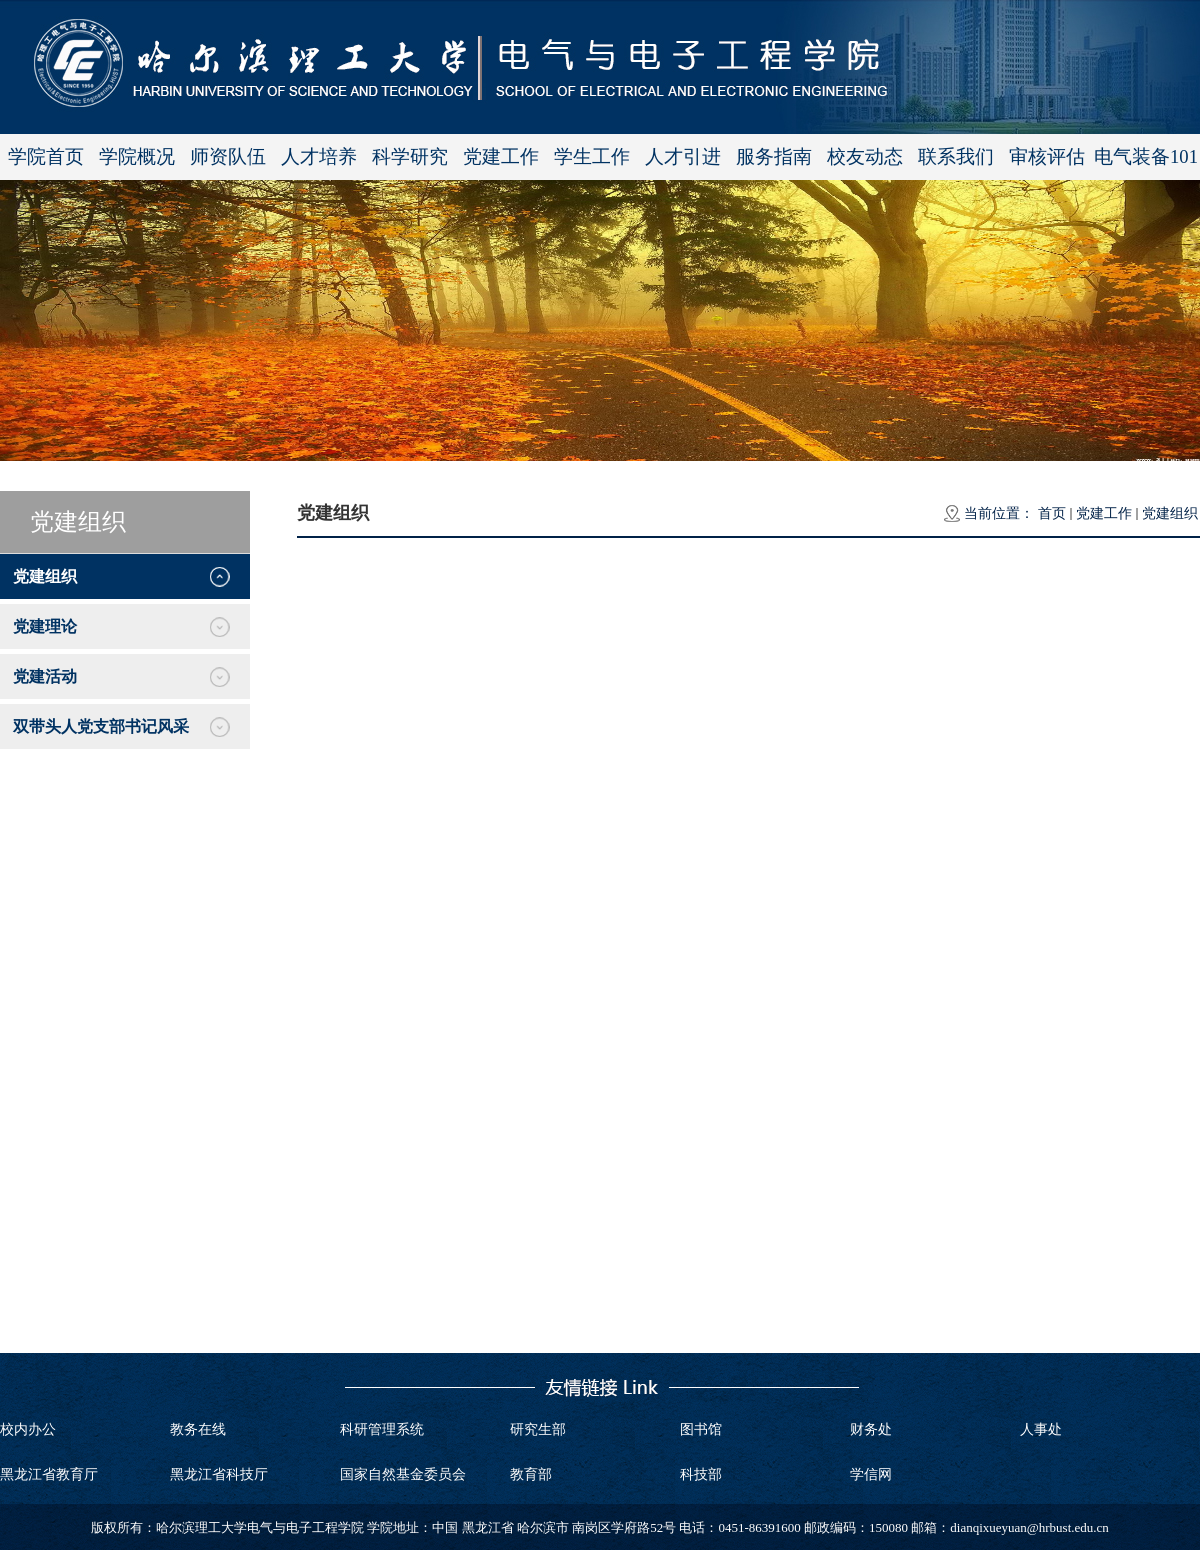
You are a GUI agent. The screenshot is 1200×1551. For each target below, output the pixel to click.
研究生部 (538, 1429)
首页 (1052, 513)
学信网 (871, 1474)
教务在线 (198, 1429)
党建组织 (1170, 513)
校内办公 (28, 1429)
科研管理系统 (382, 1429)
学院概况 (137, 156)
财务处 (871, 1429)
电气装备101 (1146, 156)
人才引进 (683, 156)
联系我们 (956, 156)
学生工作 (592, 156)
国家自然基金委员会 (403, 1474)
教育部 (531, 1474)
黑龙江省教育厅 (49, 1474)
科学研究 (410, 156)
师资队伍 (228, 156)
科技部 (701, 1474)
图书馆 (701, 1429)
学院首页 (46, 156)
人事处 (1041, 1429)
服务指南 (774, 156)
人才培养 (319, 156)
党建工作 (501, 156)
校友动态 (865, 156)
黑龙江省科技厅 (219, 1474)
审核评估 (1047, 156)
